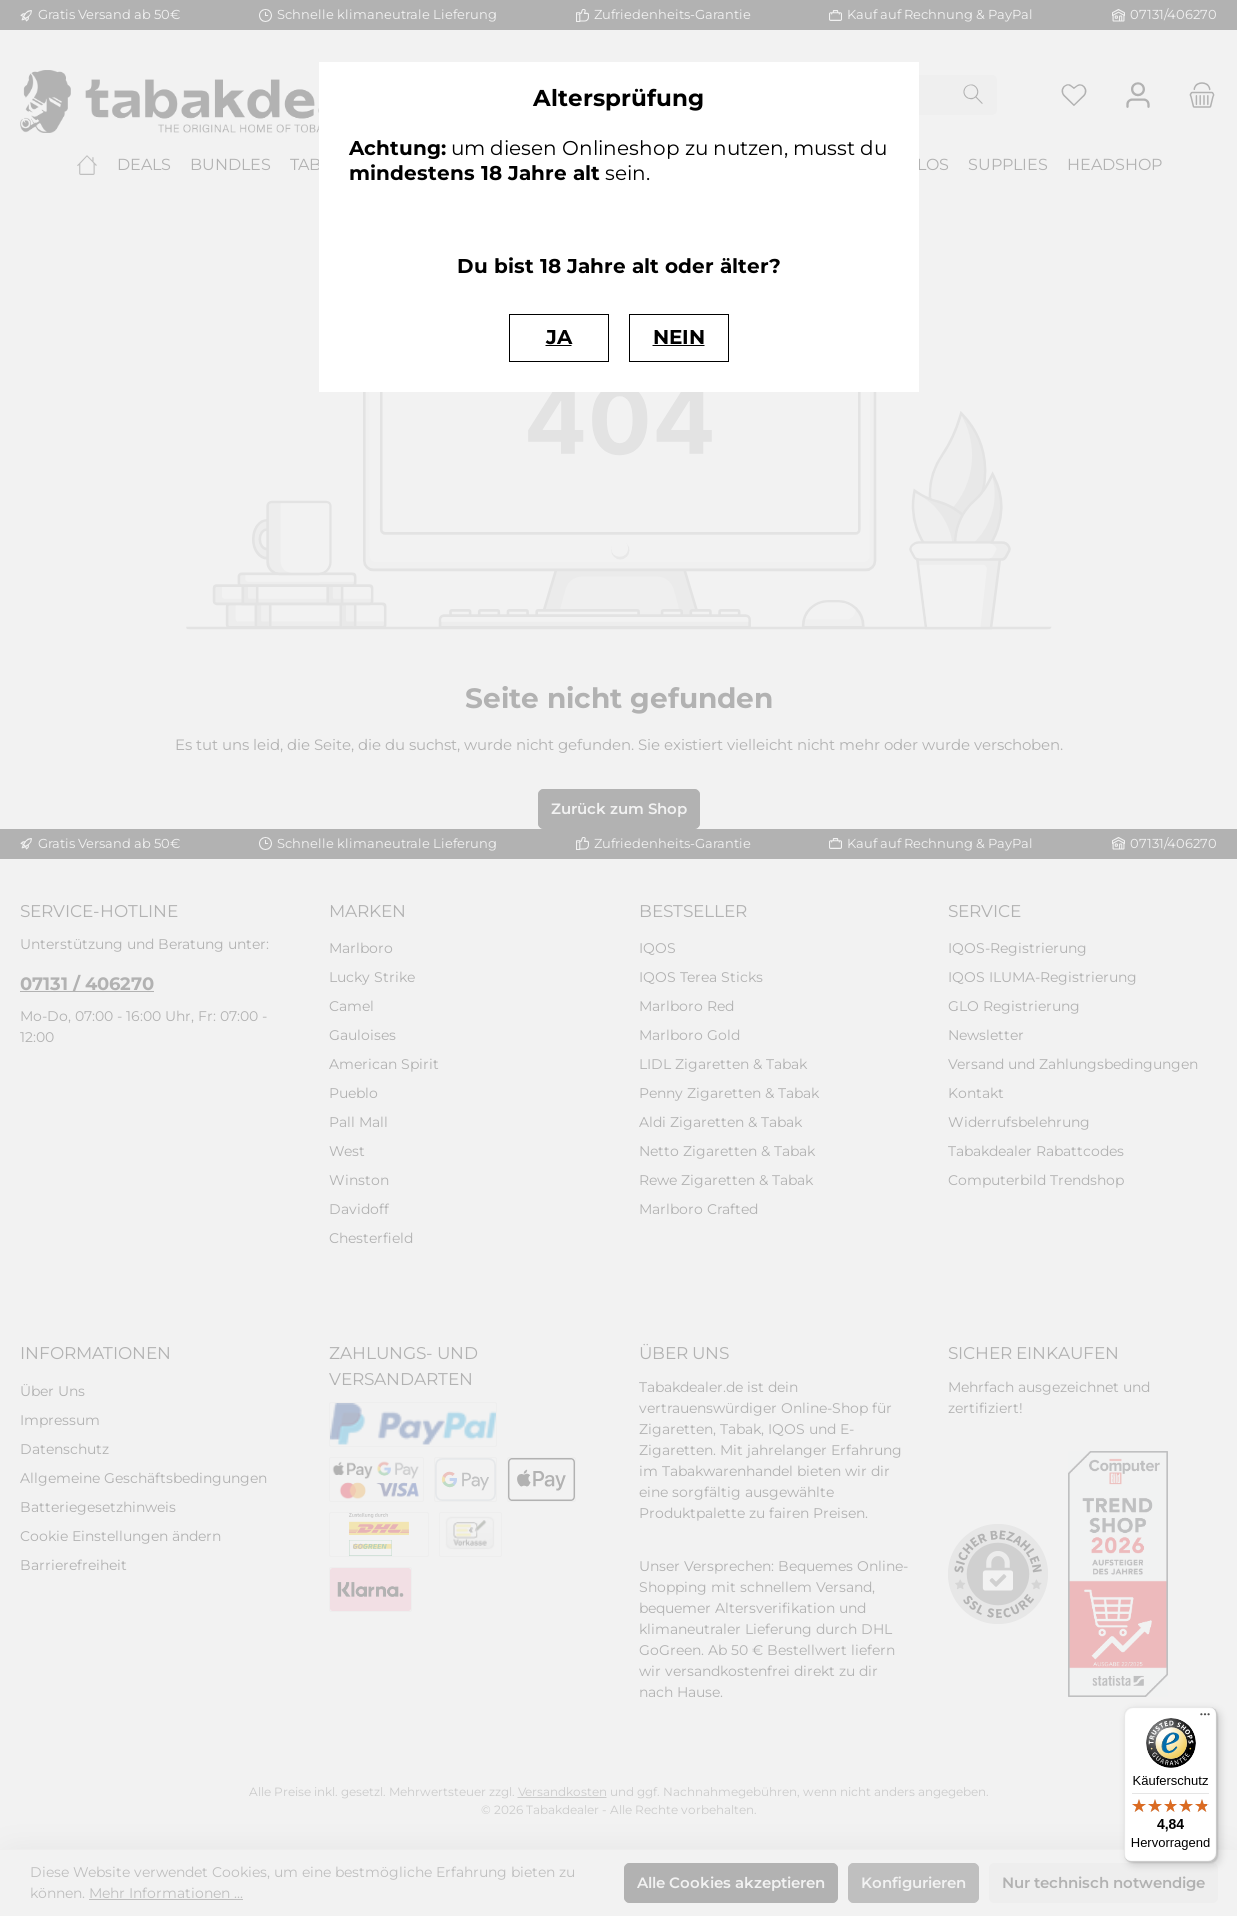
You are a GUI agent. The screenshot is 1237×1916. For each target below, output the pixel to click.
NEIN (679, 337)
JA (559, 337)
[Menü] (1205, 1719)
